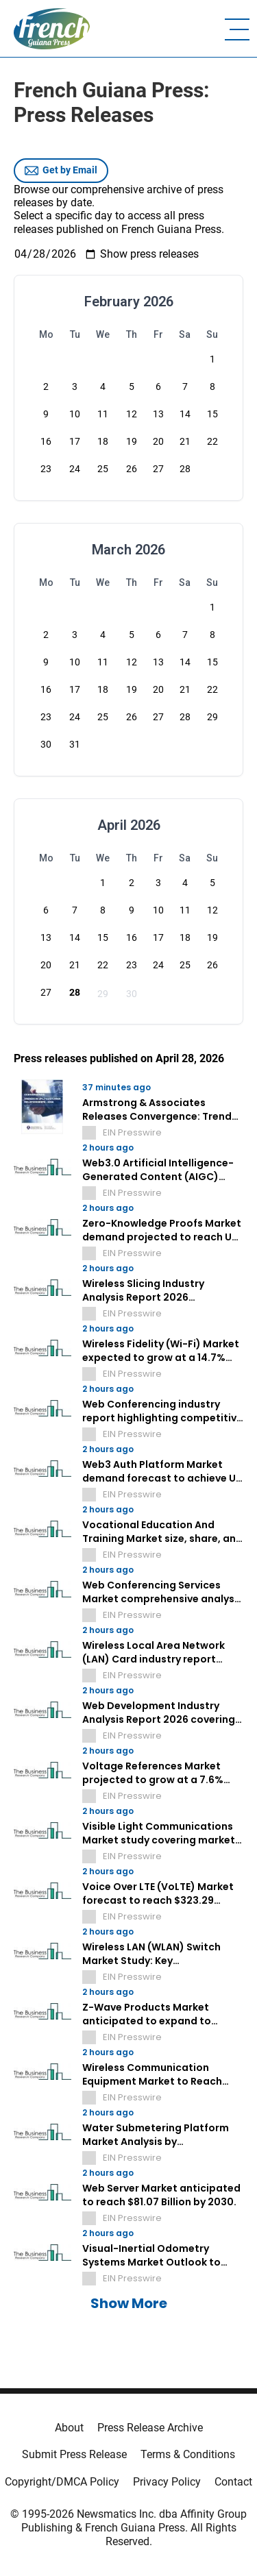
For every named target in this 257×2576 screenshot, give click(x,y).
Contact (233, 2481)
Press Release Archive (150, 2427)
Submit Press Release (74, 2454)
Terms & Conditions (187, 2454)
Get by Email (61, 170)
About (69, 2427)
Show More (128, 2303)
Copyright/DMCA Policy (62, 2481)
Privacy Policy (167, 2481)
